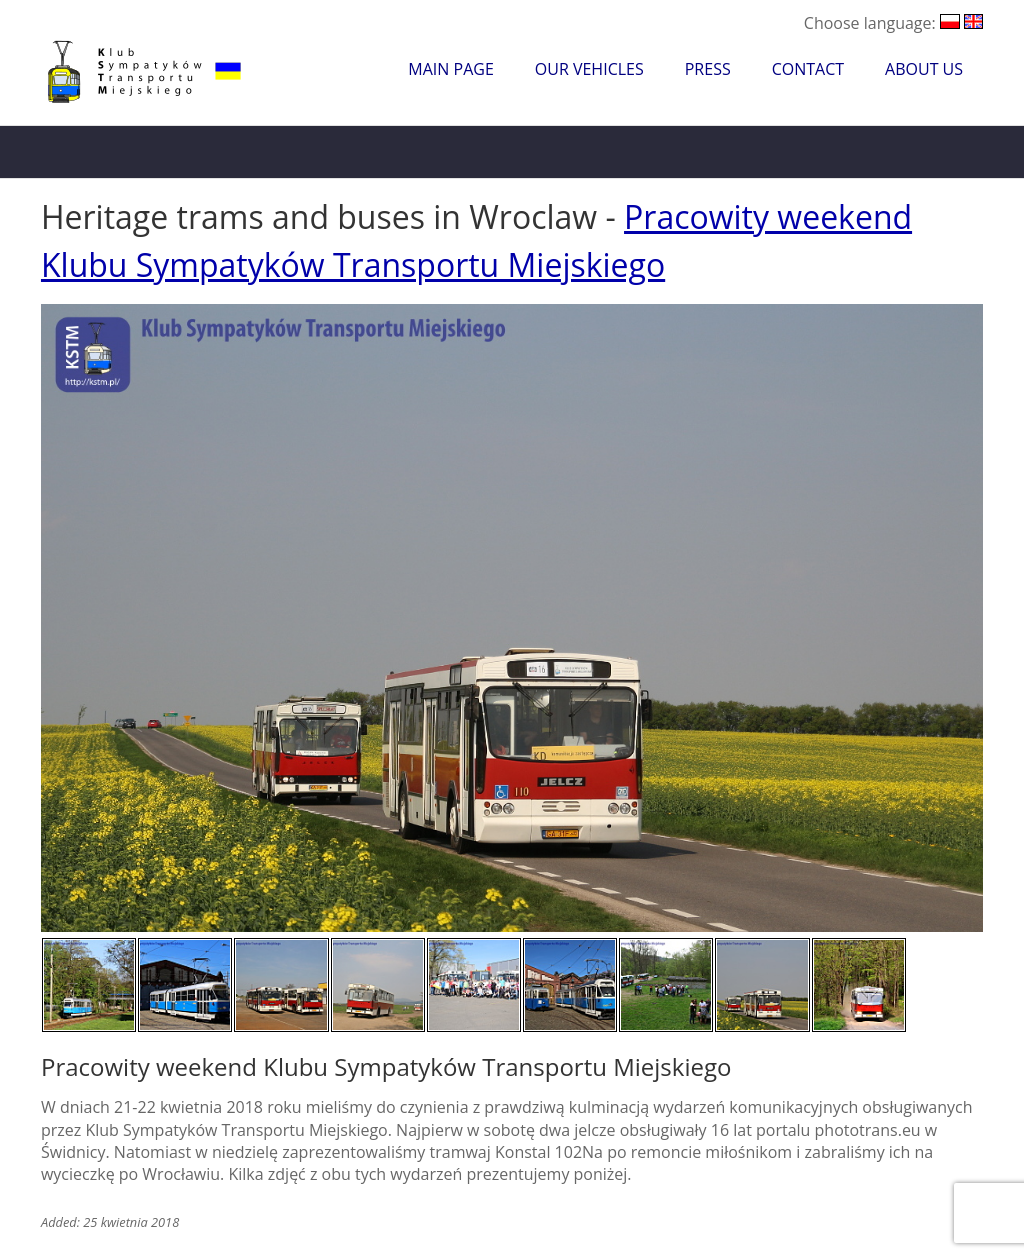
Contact (808, 69)
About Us (924, 69)
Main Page (450, 69)
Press (708, 69)
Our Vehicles (589, 69)
